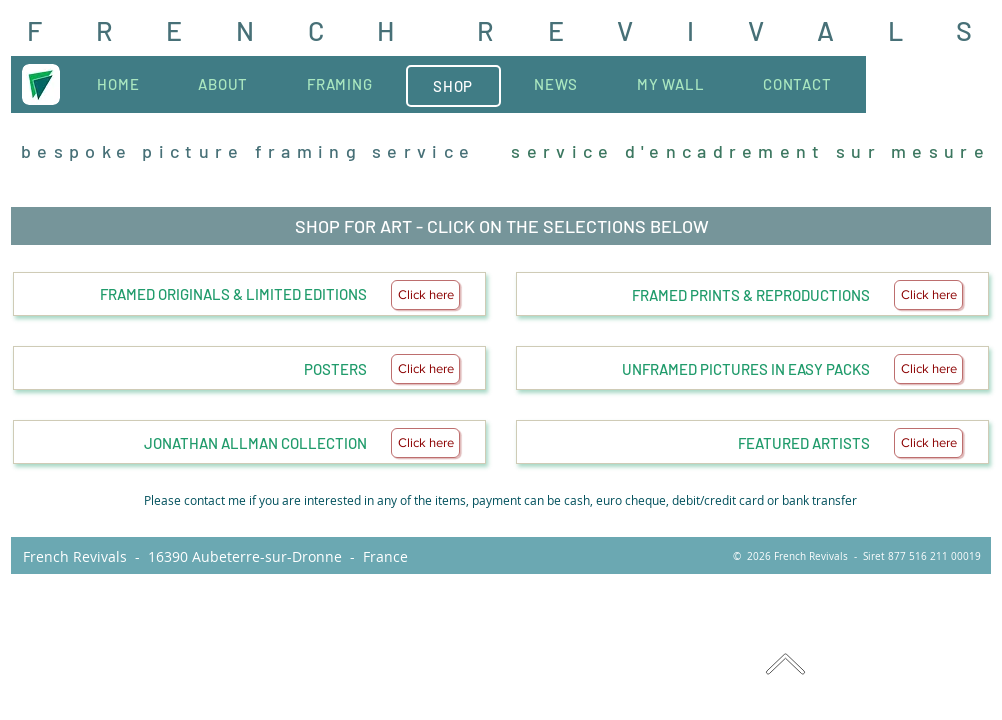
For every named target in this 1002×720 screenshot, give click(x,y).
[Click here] (425, 295)
